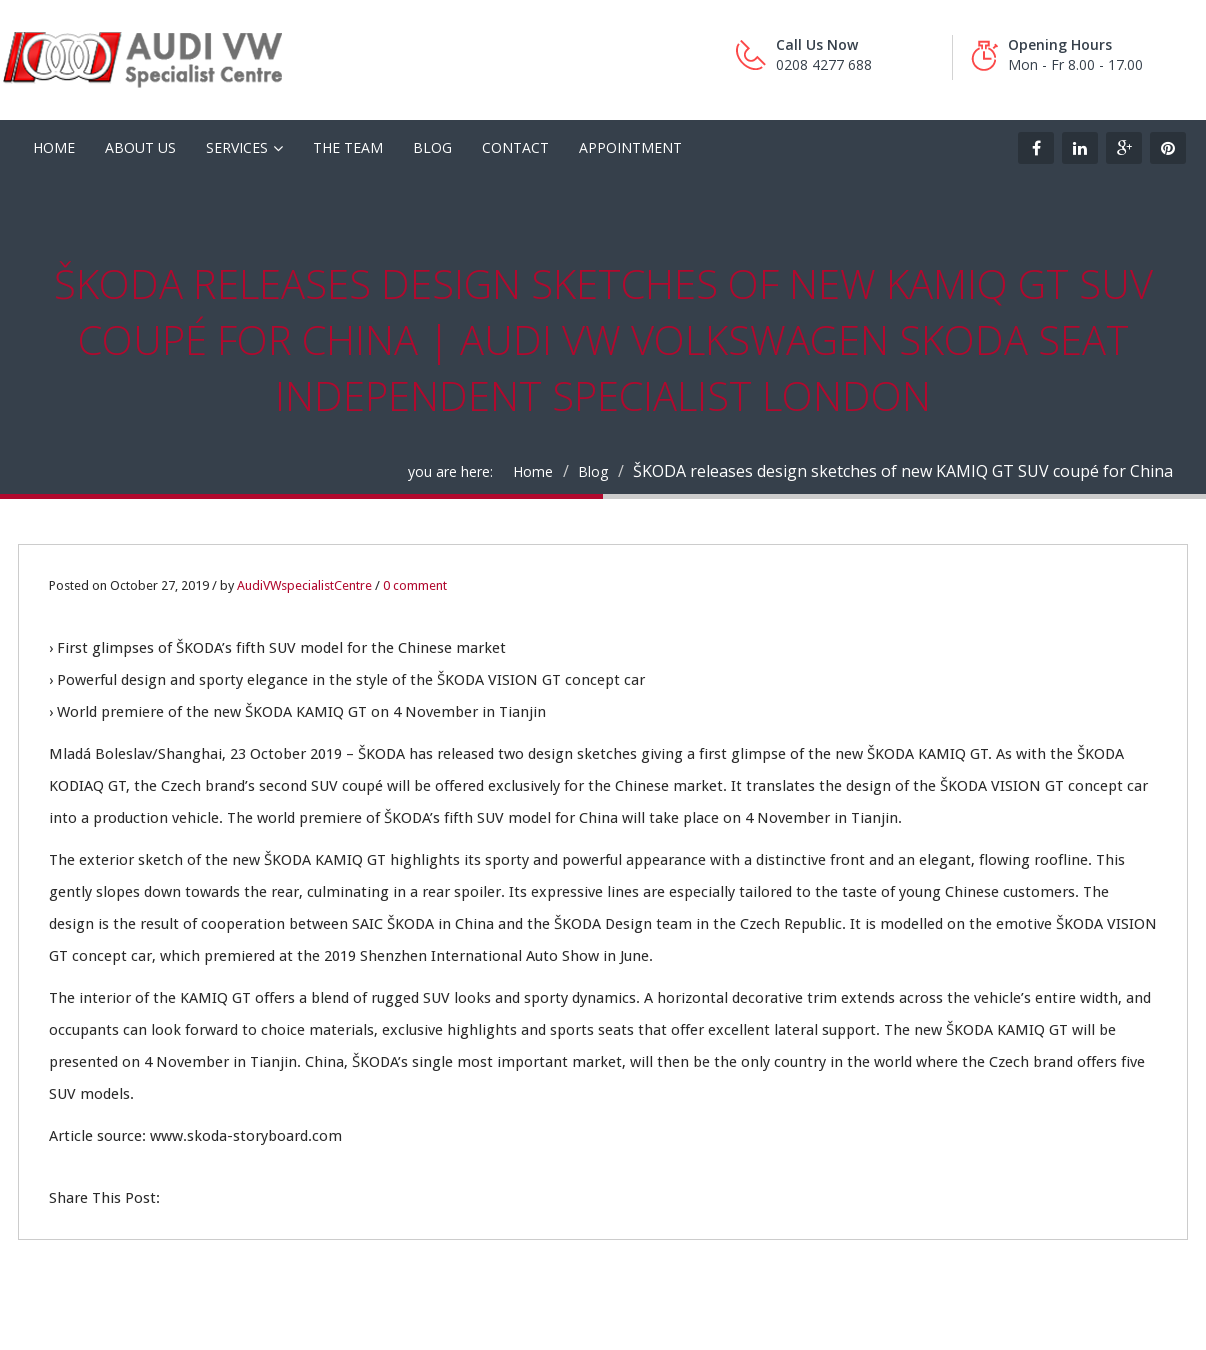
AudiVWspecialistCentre (304, 585)
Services (237, 147)
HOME (54, 147)
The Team (348, 147)
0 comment (415, 585)
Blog (432, 147)
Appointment (630, 147)
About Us (140, 147)
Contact (515, 147)
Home (533, 471)
